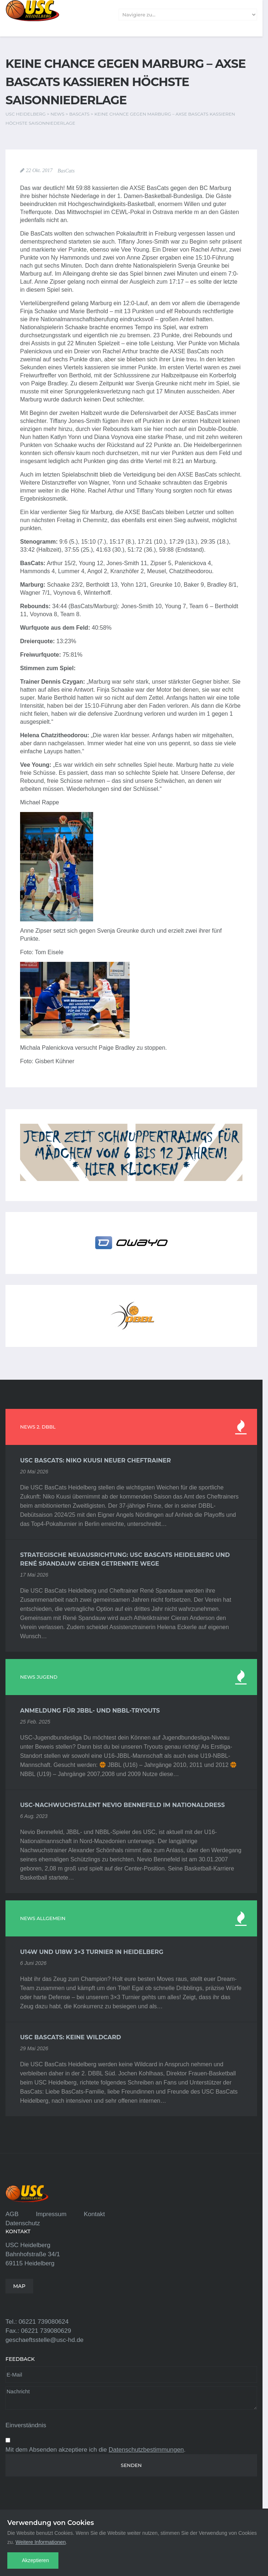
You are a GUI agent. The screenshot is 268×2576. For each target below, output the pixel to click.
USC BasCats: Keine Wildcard (70, 2037)
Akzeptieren (35, 2560)
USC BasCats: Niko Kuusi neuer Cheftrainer (95, 1460)
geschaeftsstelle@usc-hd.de (44, 2339)
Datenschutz (22, 2223)
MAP (19, 2286)
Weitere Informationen (41, 2542)
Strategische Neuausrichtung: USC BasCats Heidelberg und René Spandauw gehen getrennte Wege (125, 1559)
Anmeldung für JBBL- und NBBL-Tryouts (90, 1710)
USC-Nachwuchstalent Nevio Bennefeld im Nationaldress (122, 1805)
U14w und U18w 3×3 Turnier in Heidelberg (91, 1951)
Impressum (51, 2214)
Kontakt (94, 2214)
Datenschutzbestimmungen (146, 2449)
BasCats (66, 171)
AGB (12, 2214)
